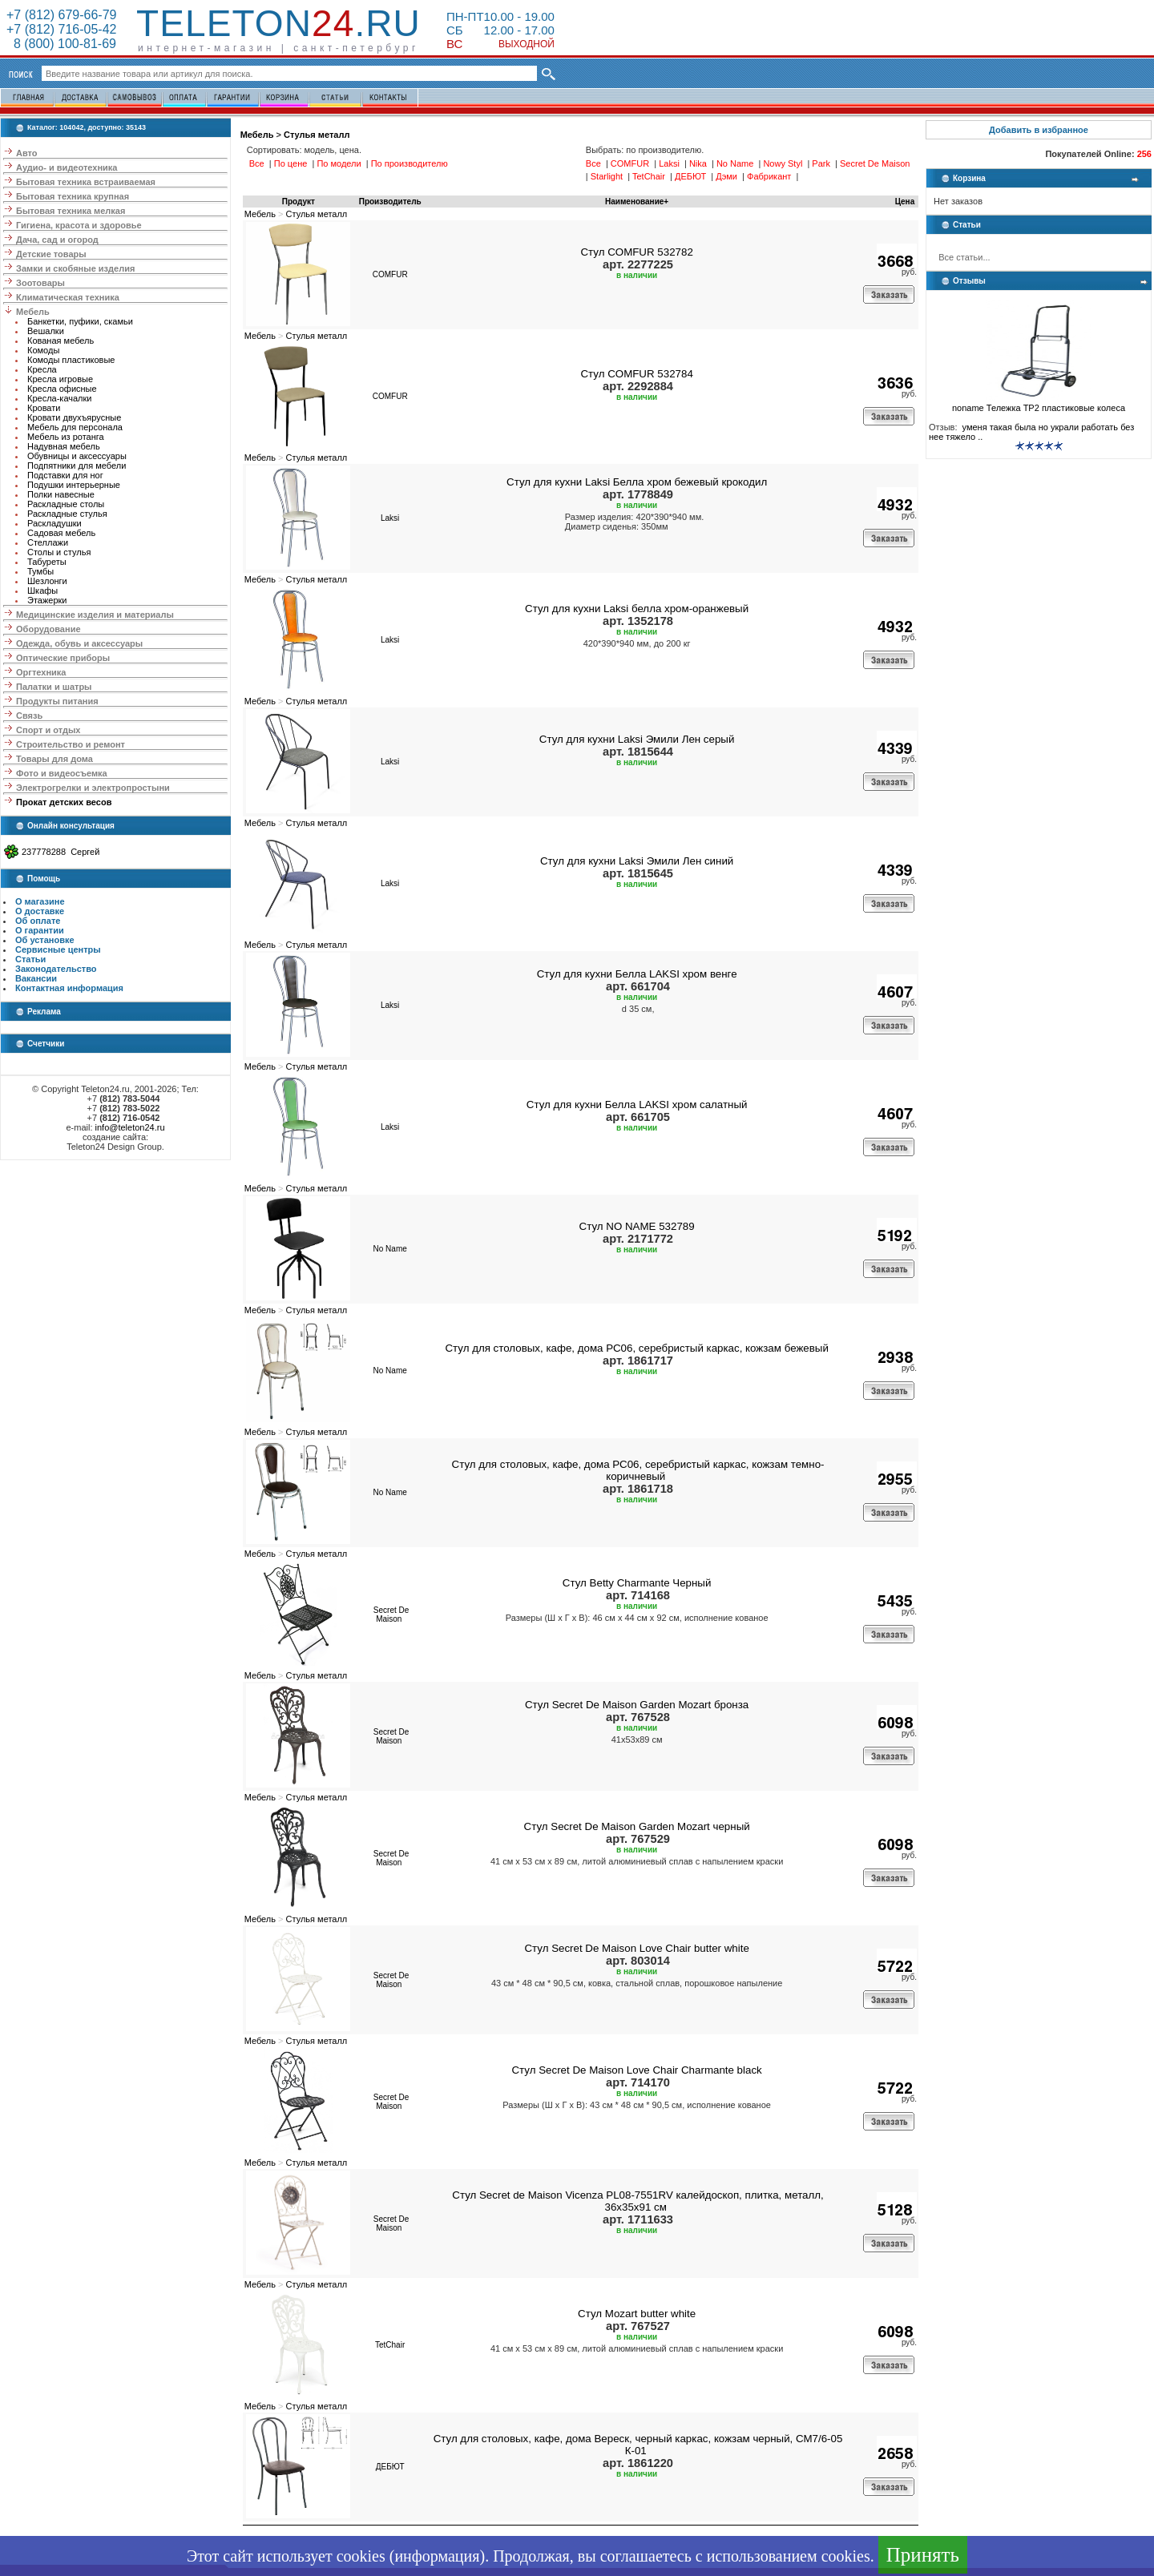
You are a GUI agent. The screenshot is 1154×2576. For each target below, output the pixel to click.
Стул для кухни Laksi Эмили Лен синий (636, 861)
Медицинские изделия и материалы (95, 614)
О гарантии (39, 930)
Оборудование (48, 629)
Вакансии (36, 978)
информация (436, 2556)
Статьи (30, 959)
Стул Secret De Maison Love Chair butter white (636, 1948)
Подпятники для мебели (76, 465)
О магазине (40, 901)
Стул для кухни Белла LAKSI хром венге (637, 974)
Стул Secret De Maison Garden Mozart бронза (636, 1705)
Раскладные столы (65, 504)
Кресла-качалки (59, 398)
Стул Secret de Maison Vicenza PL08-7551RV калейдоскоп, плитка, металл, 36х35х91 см (638, 2201)
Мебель (33, 311)
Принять (922, 2555)
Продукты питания (57, 701)
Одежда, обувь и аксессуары (79, 643)
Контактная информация (69, 988)
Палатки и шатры (53, 686)
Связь (29, 715)
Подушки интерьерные (73, 485)
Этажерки (47, 600)
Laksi (390, 518)
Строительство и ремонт (70, 744)
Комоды (43, 350)
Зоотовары (40, 283)
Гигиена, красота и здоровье (79, 225)
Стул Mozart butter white (637, 2314)
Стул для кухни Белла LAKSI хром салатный (637, 1105)
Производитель (390, 201)
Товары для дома (54, 759)
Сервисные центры (58, 949)
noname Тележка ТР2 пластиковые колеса (1038, 404)
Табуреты (47, 561)
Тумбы (40, 571)
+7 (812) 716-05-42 (61, 29)
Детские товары (51, 254)
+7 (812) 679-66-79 (61, 15)
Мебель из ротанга (65, 436)
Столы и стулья (59, 552)
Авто (27, 153)
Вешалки (45, 331)
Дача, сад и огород (57, 239)
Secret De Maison (391, 1614)
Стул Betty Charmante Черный (637, 1583)
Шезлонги (47, 581)
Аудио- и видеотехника (66, 167)
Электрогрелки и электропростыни (93, 787)
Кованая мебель (60, 340)
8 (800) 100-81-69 (61, 43)
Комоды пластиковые (71, 360)
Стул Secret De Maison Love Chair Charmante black (636, 2070)
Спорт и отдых (48, 730)
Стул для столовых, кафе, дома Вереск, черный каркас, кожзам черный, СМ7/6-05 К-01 (638, 2445)
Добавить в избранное (1038, 130)
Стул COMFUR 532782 (636, 252)
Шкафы (42, 590)
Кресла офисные (62, 388)
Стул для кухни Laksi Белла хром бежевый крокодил (636, 482)
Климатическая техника (67, 297)
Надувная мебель (63, 446)
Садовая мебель (61, 533)
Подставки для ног (65, 475)
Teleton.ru (278, 23)
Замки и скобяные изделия (75, 268)
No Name (390, 1248)
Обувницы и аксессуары (77, 456)
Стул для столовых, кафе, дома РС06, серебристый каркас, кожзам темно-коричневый (638, 1470)
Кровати (43, 408)
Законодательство (56, 969)
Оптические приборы (63, 658)
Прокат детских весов (63, 802)
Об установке (45, 940)
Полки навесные (61, 494)
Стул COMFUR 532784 (636, 374)
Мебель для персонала (75, 427)
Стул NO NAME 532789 (637, 1226)
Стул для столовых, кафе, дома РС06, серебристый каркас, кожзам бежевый (636, 1348)
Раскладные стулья (67, 513)
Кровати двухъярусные (74, 417)
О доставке (39, 911)
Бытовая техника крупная (72, 196)
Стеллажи (47, 542)
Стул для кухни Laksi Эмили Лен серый (637, 739)
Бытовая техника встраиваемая (85, 182)
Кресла (42, 369)
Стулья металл (316, 134)
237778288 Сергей (60, 852)
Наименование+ (636, 201)
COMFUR (390, 274)
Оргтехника (41, 672)
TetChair (390, 2344)
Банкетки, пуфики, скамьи (80, 321)
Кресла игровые (60, 379)
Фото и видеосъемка (61, 773)
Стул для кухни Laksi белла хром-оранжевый (636, 609)
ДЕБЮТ (390, 2466)
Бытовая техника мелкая (70, 211)
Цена (905, 201)
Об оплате (37, 920)
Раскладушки (54, 523)
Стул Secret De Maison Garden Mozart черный (637, 1826)
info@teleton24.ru (130, 1127)
